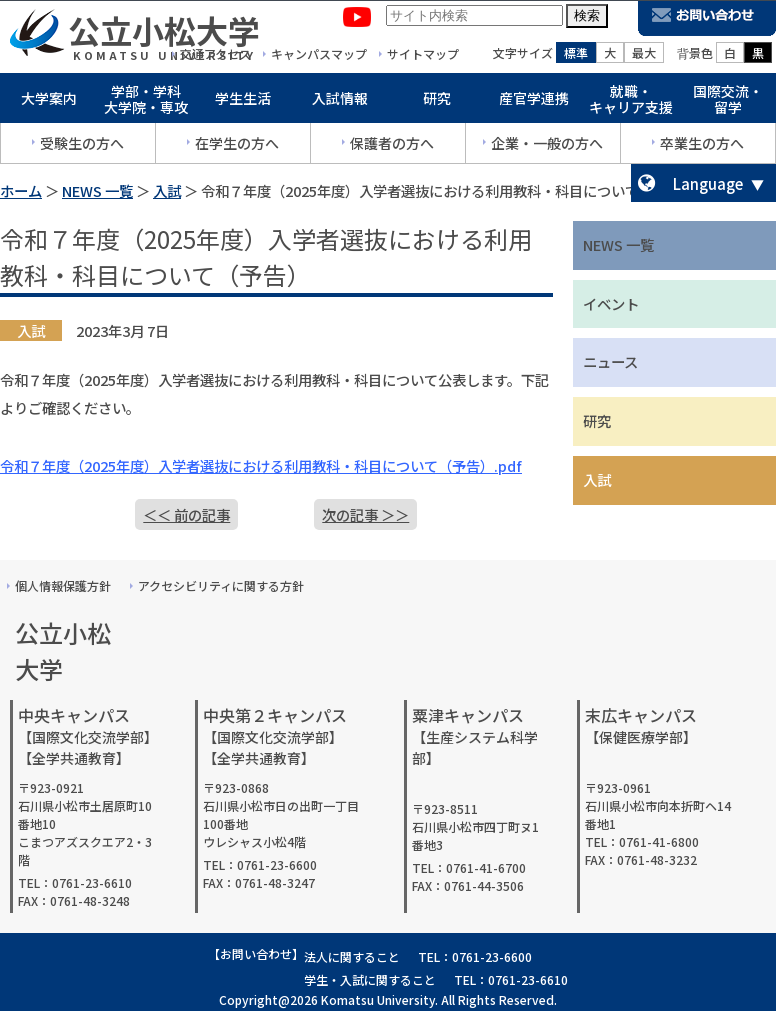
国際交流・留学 (728, 103)
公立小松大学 (164, 34)
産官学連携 (534, 102)
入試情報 (340, 102)
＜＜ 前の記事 (186, 514)
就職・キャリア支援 (631, 103)
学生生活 (243, 102)
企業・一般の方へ (547, 147)
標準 (576, 56)
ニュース (610, 361)
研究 (437, 102)
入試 (167, 190)
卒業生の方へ (702, 147)
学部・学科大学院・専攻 (146, 103)
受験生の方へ (82, 147)
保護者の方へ (392, 147)
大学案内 (49, 102)
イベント (611, 303)
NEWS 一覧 (97, 190)
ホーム (21, 190)
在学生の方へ (237, 147)
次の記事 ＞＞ (365, 514)
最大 (644, 56)
